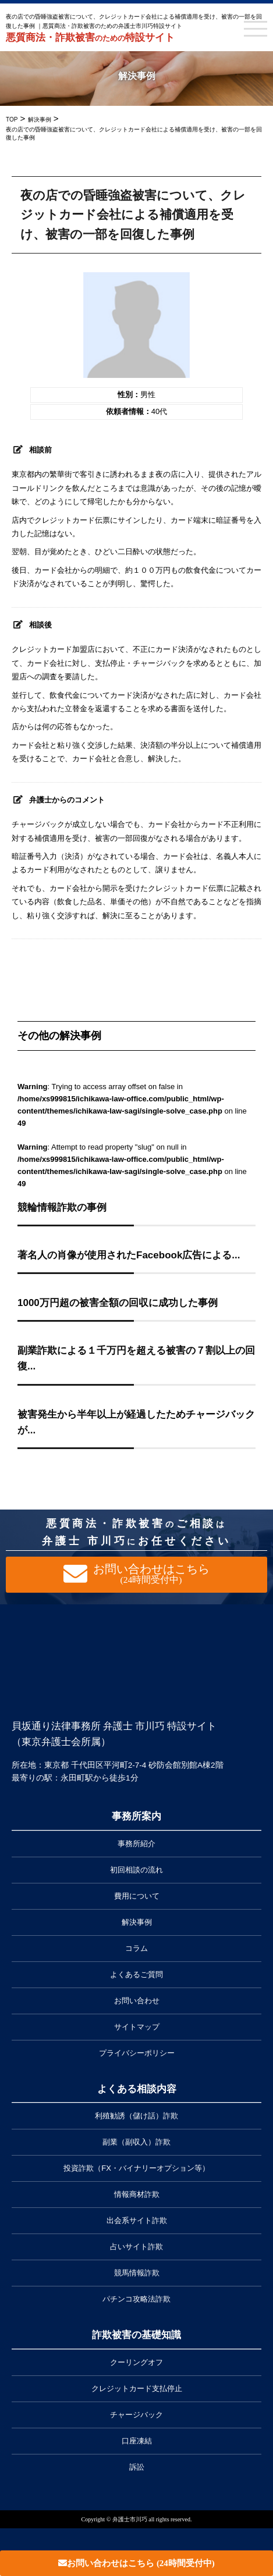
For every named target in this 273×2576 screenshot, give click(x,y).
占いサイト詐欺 (136, 2246)
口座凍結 (137, 2440)
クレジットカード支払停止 (136, 2388)
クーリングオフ (136, 2362)
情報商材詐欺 (136, 2194)
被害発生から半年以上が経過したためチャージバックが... (136, 1422)
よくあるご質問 (136, 1974)
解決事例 (137, 1922)
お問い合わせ (136, 2000)
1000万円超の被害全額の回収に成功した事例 (117, 1302)
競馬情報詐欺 (136, 2272)
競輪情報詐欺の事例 (62, 1207)
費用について (136, 1896)
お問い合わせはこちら (136, 2563)
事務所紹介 (136, 1843)
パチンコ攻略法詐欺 (136, 2299)
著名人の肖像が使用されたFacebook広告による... (128, 1255)
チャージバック (136, 2414)
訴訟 (136, 2467)
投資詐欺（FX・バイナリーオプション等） (136, 2168)
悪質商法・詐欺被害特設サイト (90, 37)
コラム (136, 1948)
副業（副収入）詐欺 (136, 2142)
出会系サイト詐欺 (137, 2220)
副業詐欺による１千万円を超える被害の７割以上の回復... (136, 1358)
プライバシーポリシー (137, 2053)
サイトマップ (136, 2026)
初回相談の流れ (136, 1869)
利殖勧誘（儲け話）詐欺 (136, 2115)
